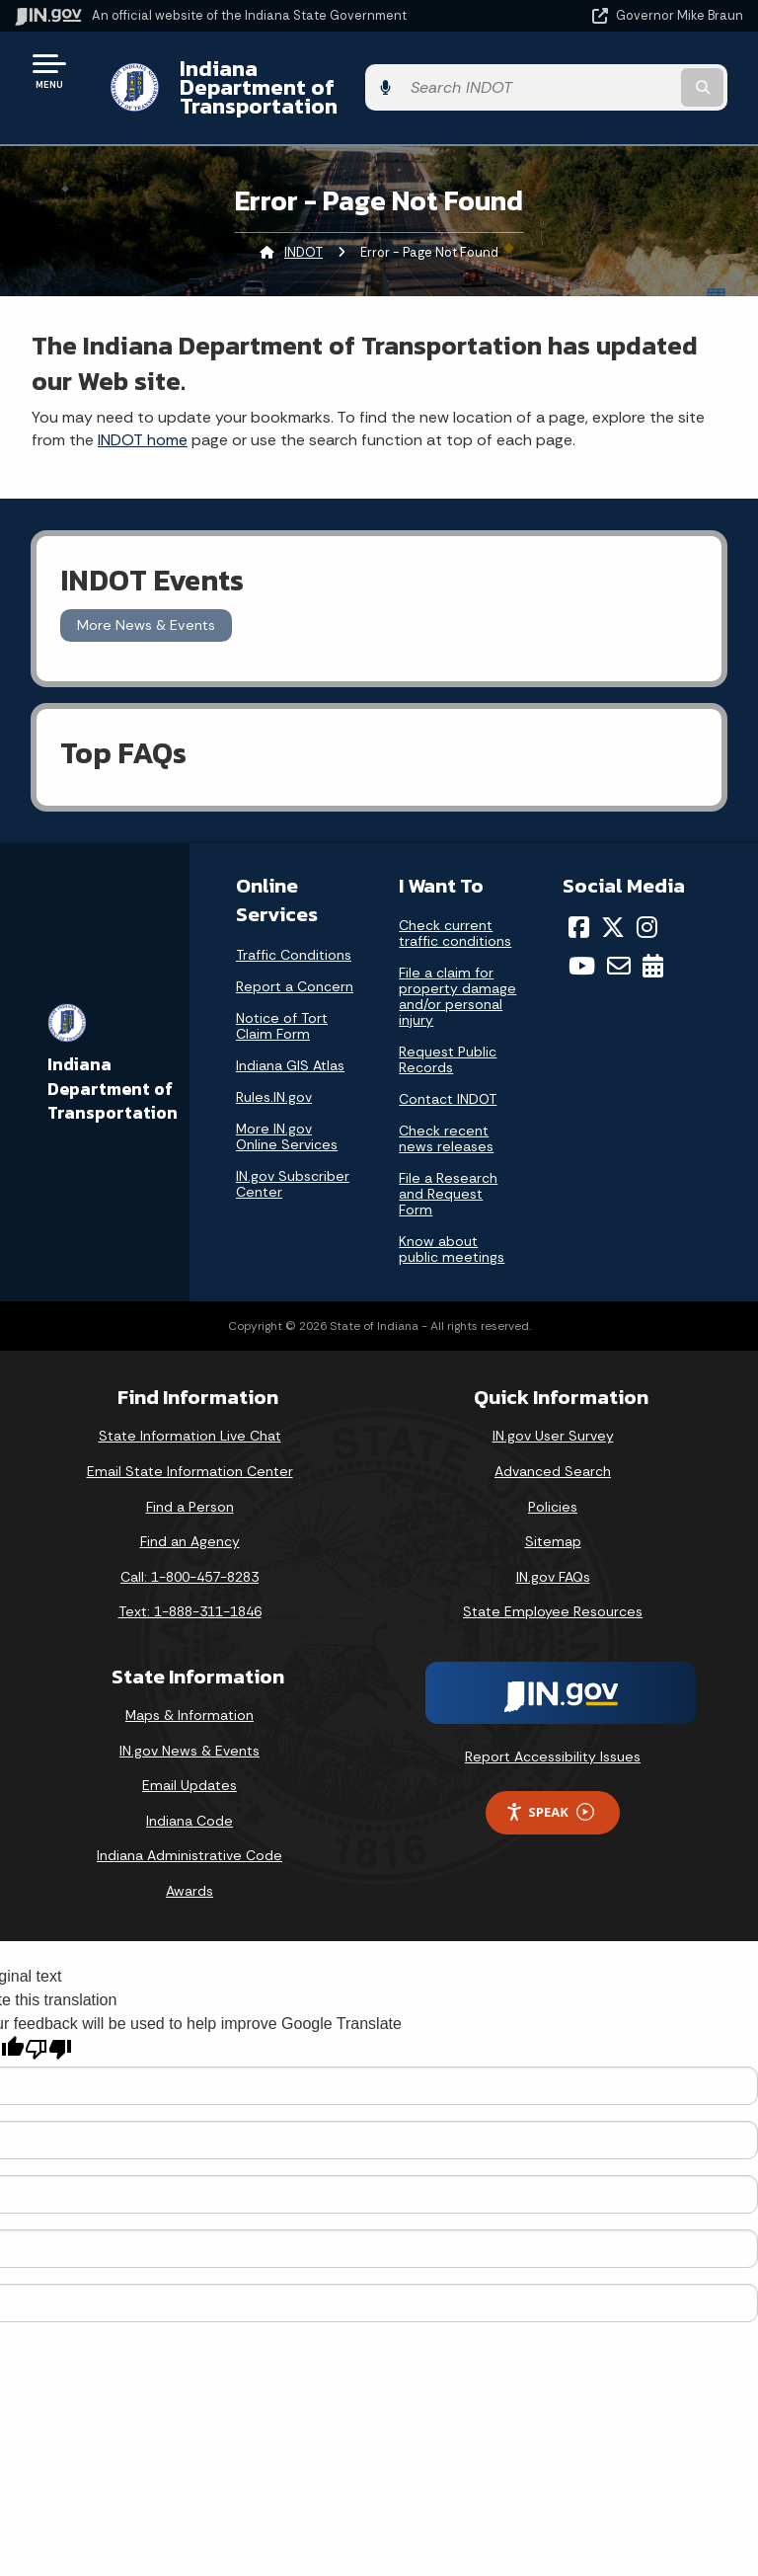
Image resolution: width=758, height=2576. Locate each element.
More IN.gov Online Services (287, 1116)
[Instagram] (647, 908)
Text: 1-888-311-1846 (190, 1592)
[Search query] (637, 78)
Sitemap (553, 1522)
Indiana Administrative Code (189, 1836)
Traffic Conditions (293, 935)
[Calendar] (653, 947)
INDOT (303, 232)
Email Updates (189, 1766)
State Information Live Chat (190, 1417)
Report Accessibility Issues (553, 1738)
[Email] (619, 947)
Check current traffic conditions (455, 914)
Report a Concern (294, 967)
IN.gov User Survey (553, 1417)
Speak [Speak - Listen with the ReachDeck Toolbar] (549, 1793)
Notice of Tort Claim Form (282, 1006)
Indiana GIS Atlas (290, 1045)
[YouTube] (581, 947)
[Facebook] (578, 908)
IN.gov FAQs (553, 1558)
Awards (189, 1872)
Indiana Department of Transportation (279, 77)
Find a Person (190, 1487)
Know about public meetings (451, 1230)
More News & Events (146, 606)
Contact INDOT (447, 1080)
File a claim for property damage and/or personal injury (457, 977)
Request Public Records (447, 1040)
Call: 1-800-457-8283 (189, 1558)
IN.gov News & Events (189, 1731)
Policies (552, 1487)
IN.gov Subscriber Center (292, 1164)
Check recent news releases (446, 1119)
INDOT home (143, 421)
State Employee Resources (553, 1592)
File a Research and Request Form (448, 1175)
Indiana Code (189, 1802)
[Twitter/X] (613, 908)
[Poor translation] (48, 2030)
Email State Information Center (190, 1452)
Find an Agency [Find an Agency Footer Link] (190, 1522)
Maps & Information (189, 1696)
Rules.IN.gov (274, 1077)
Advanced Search (552, 1452)
